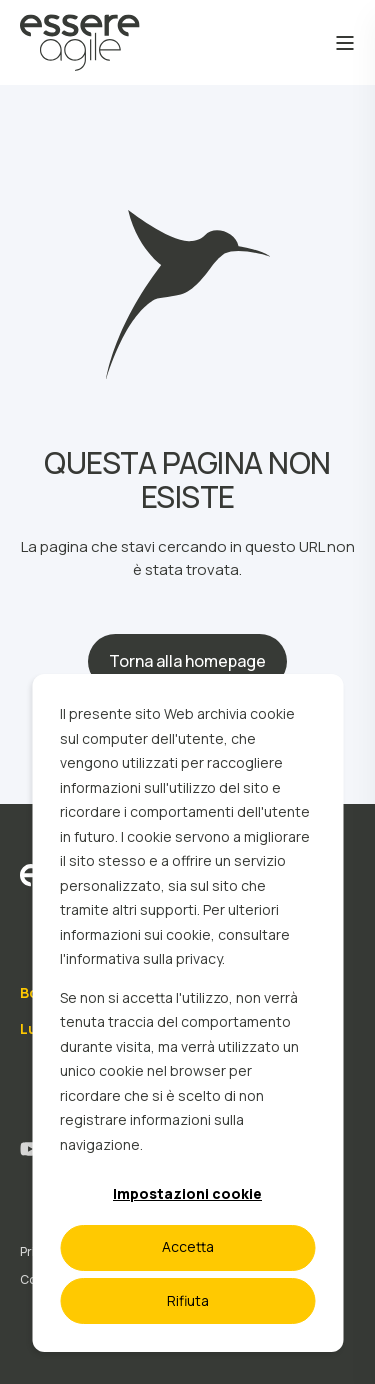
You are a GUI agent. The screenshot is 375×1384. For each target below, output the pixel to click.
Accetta (188, 1246)
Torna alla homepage (187, 661)
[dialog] (187, 1013)
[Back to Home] (80, 57)
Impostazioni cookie (187, 1193)
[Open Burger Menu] (345, 43)
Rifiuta (188, 1300)
